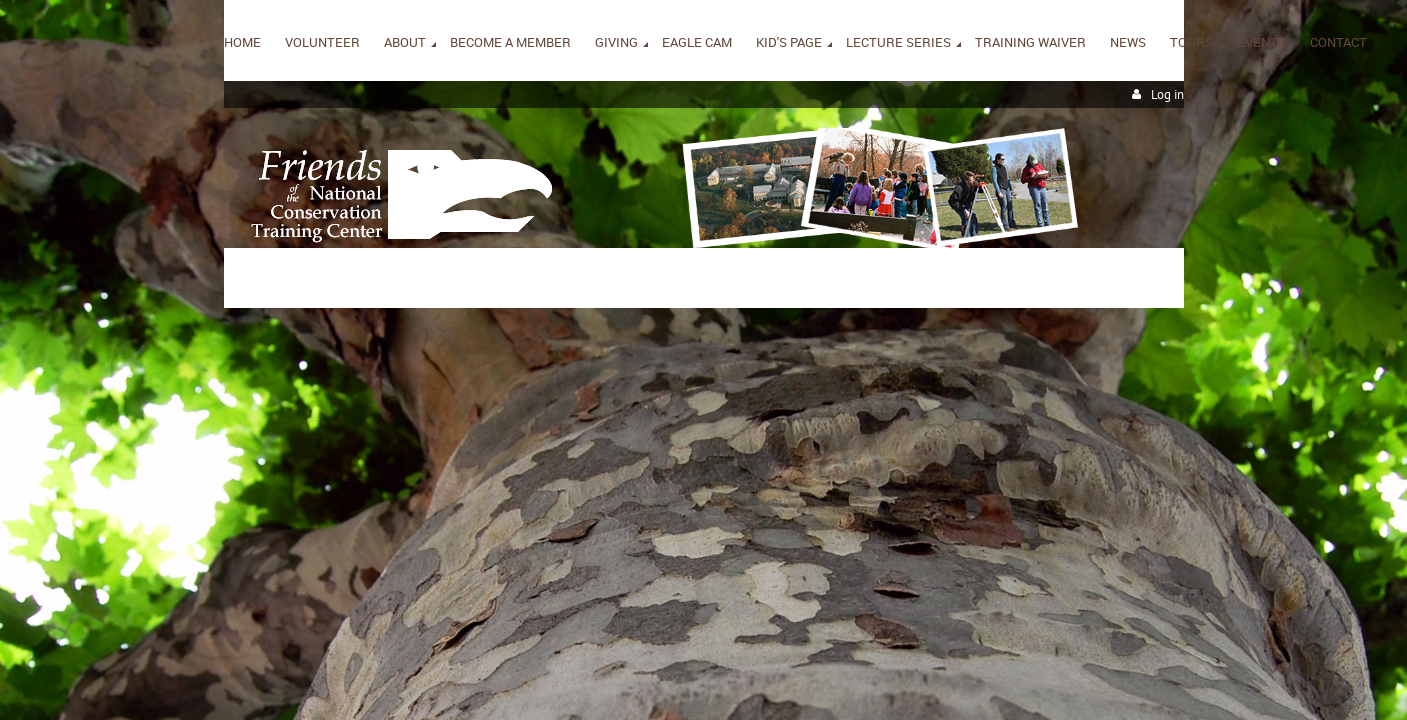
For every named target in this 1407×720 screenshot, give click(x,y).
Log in (1167, 94)
